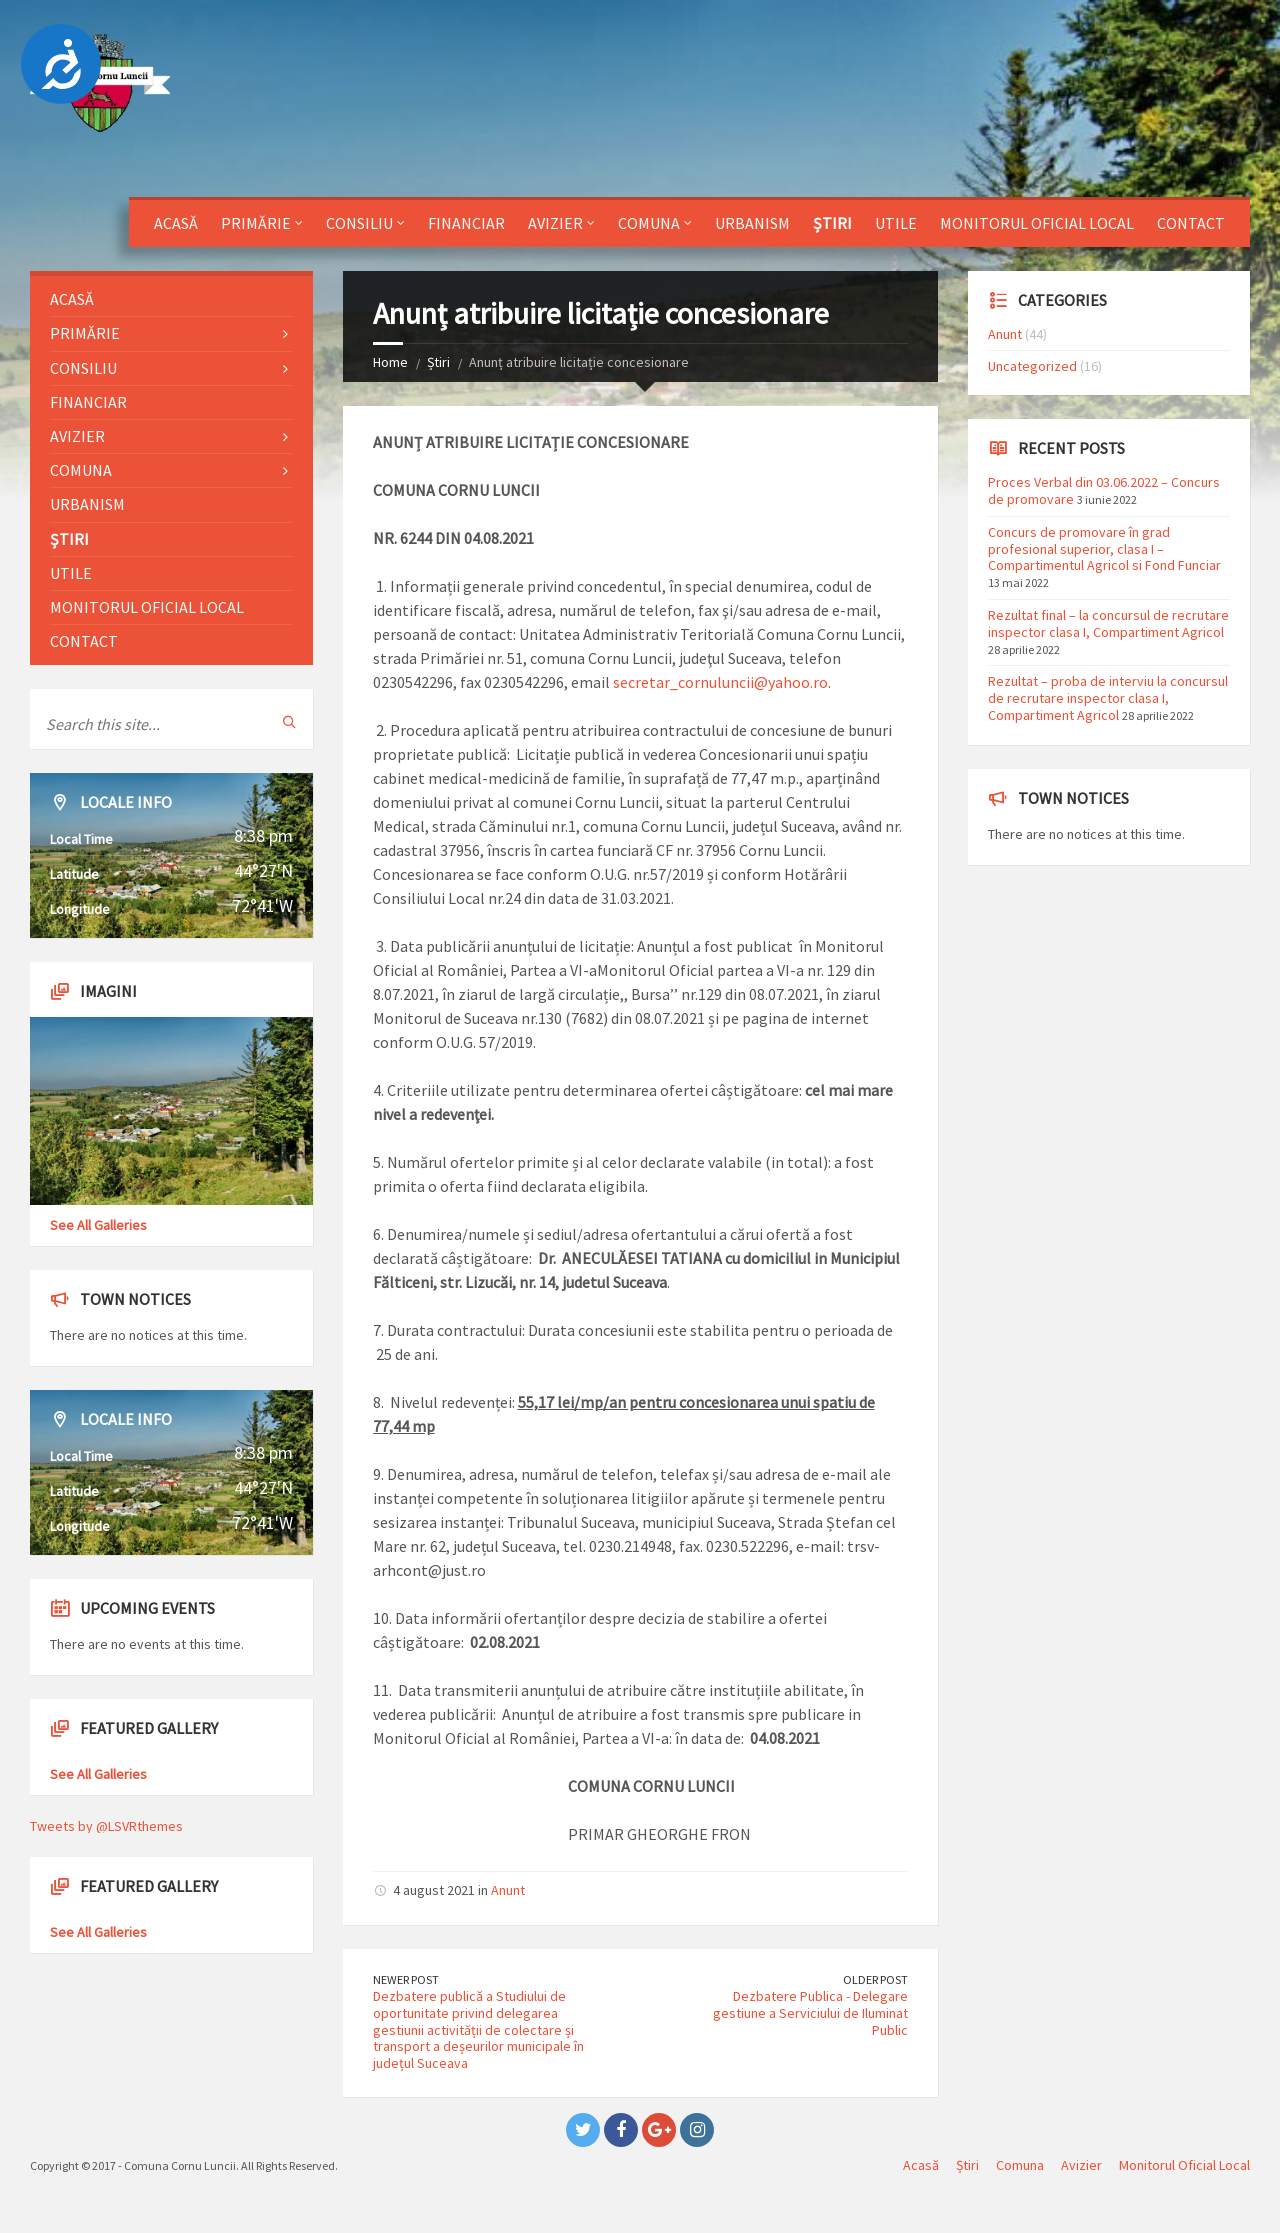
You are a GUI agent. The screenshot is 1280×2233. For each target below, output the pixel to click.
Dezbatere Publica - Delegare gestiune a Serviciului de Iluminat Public (810, 2013)
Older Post (875, 1979)
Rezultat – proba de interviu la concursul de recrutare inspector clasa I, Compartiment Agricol (1108, 698)
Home (390, 362)
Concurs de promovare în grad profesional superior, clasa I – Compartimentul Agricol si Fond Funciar (1104, 549)
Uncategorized (1032, 366)
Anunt (508, 1890)
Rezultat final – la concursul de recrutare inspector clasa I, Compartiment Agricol (1108, 623)
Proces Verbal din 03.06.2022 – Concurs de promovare (1104, 490)
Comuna (649, 223)
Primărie (256, 223)
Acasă (176, 223)
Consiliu (359, 223)
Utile (896, 223)
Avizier (555, 223)
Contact (1191, 223)
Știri (832, 223)
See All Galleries (98, 1225)
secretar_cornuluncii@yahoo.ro (720, 682)
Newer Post (406, 1979)
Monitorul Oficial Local (1037, 223)
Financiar (466, 223)
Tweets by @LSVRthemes (106, 1826)
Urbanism (752, 223)
